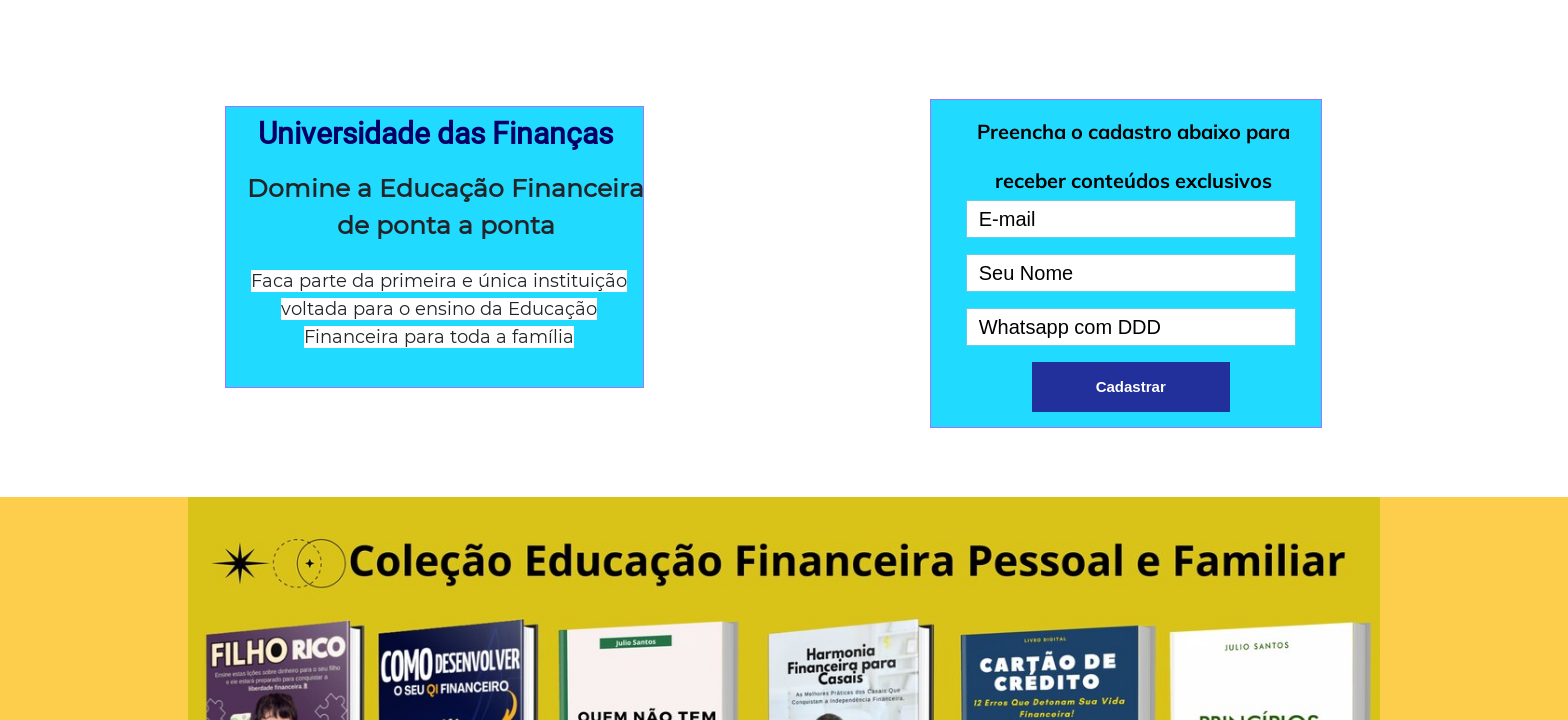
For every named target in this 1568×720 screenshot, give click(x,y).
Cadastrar (1131, 386)
